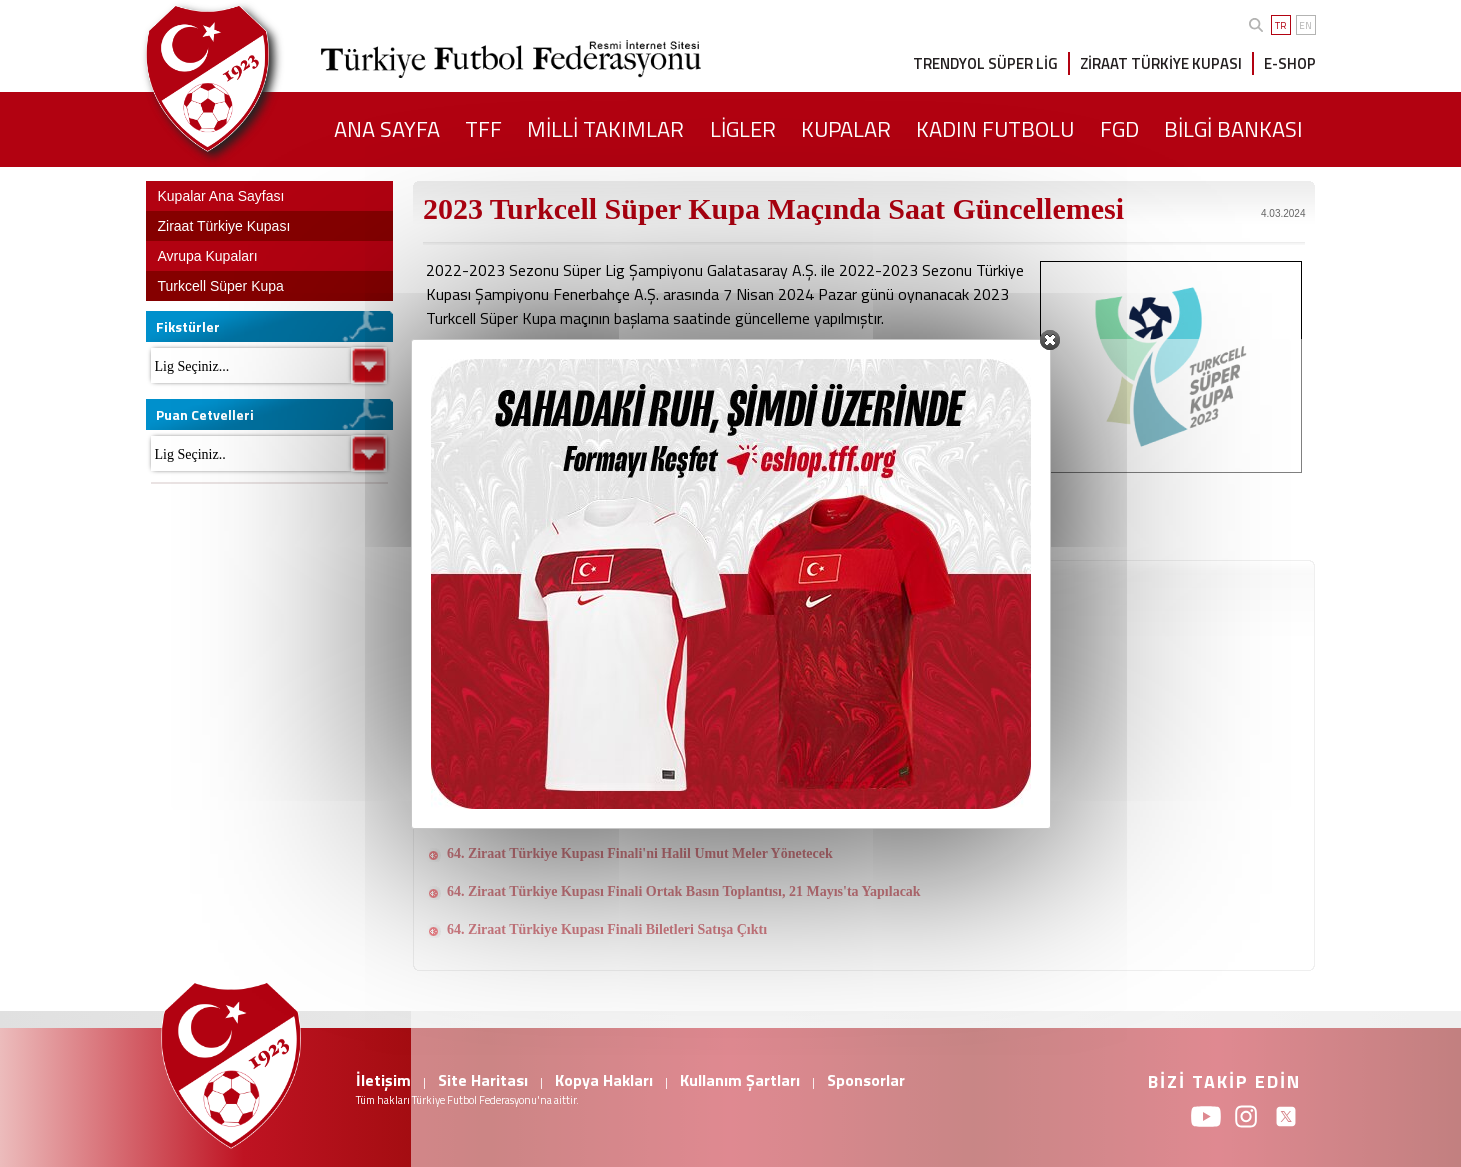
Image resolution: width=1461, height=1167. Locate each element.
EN (1305, 25)
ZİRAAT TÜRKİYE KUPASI (1161, 63)
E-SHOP (1290, 63)
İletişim (383, 1080)
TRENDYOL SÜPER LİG (985, 63)
